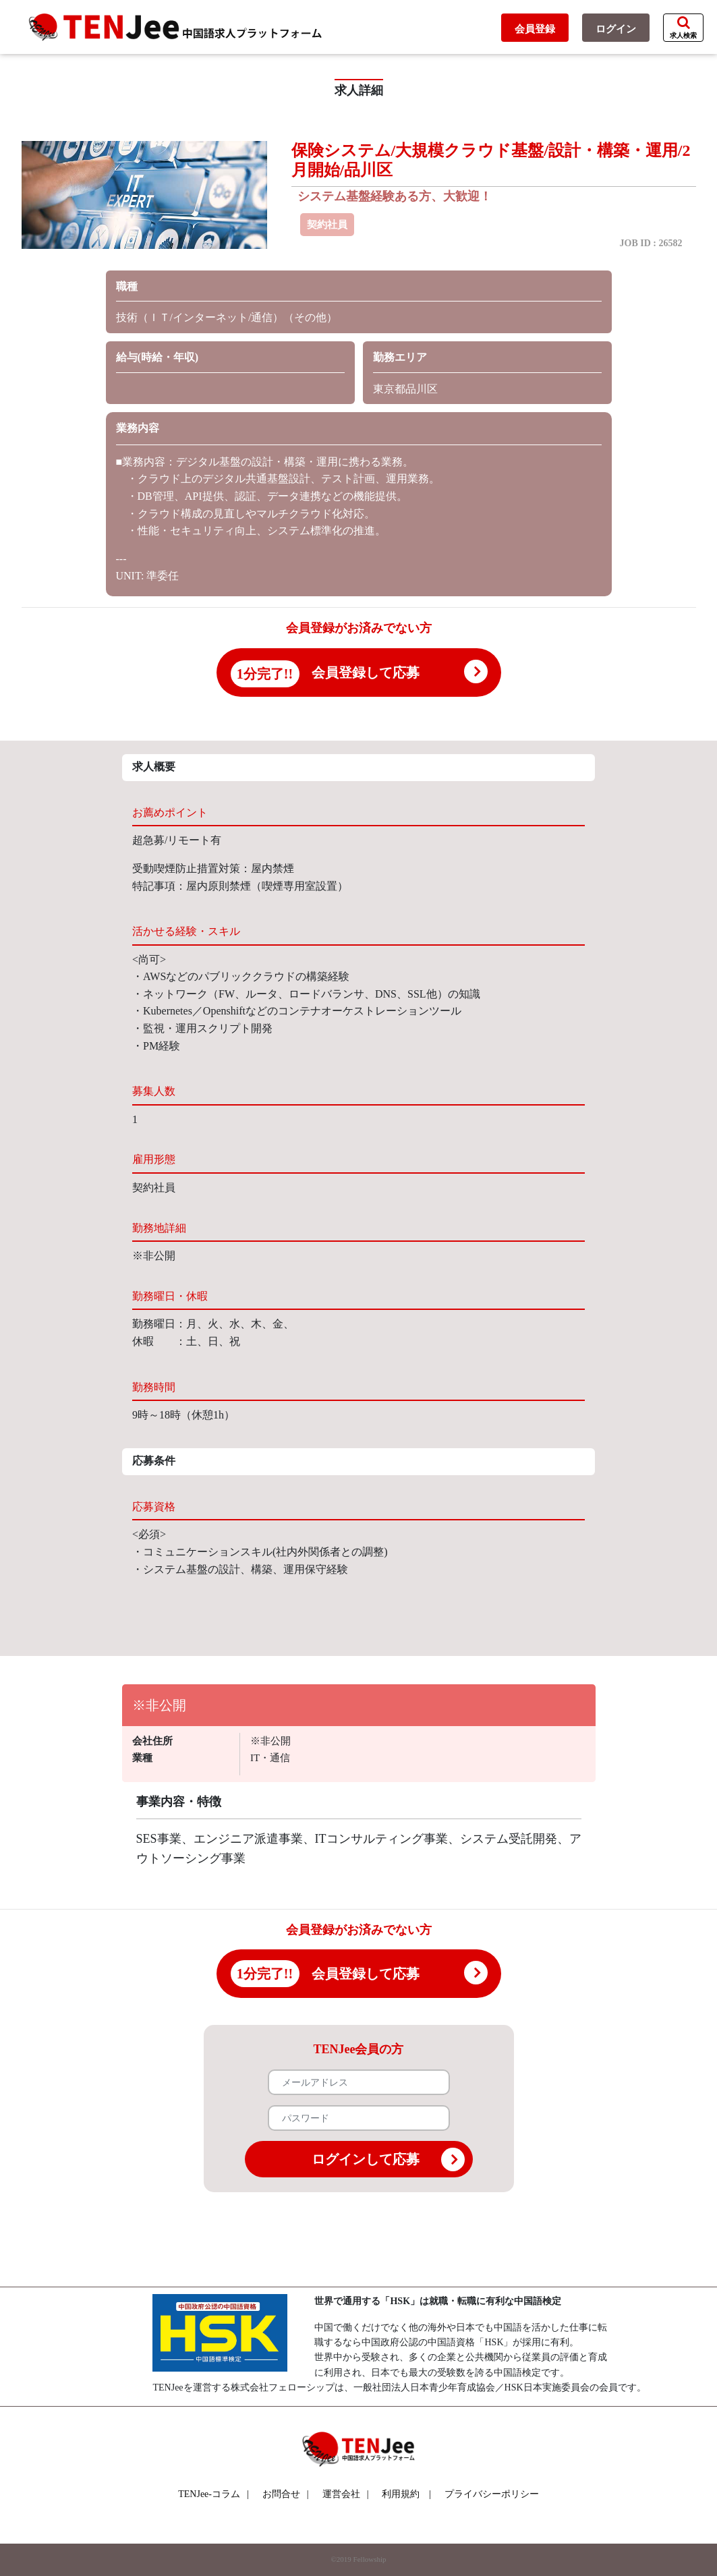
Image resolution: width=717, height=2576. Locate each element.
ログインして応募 (388, 2159)
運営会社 (345, 2494)
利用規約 (401, 2494)
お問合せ (285, 2494)
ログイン (616, 29)
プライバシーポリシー (491, 2494)
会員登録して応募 (366, 672)
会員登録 (535, 29)
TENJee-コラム (213, 2494)
